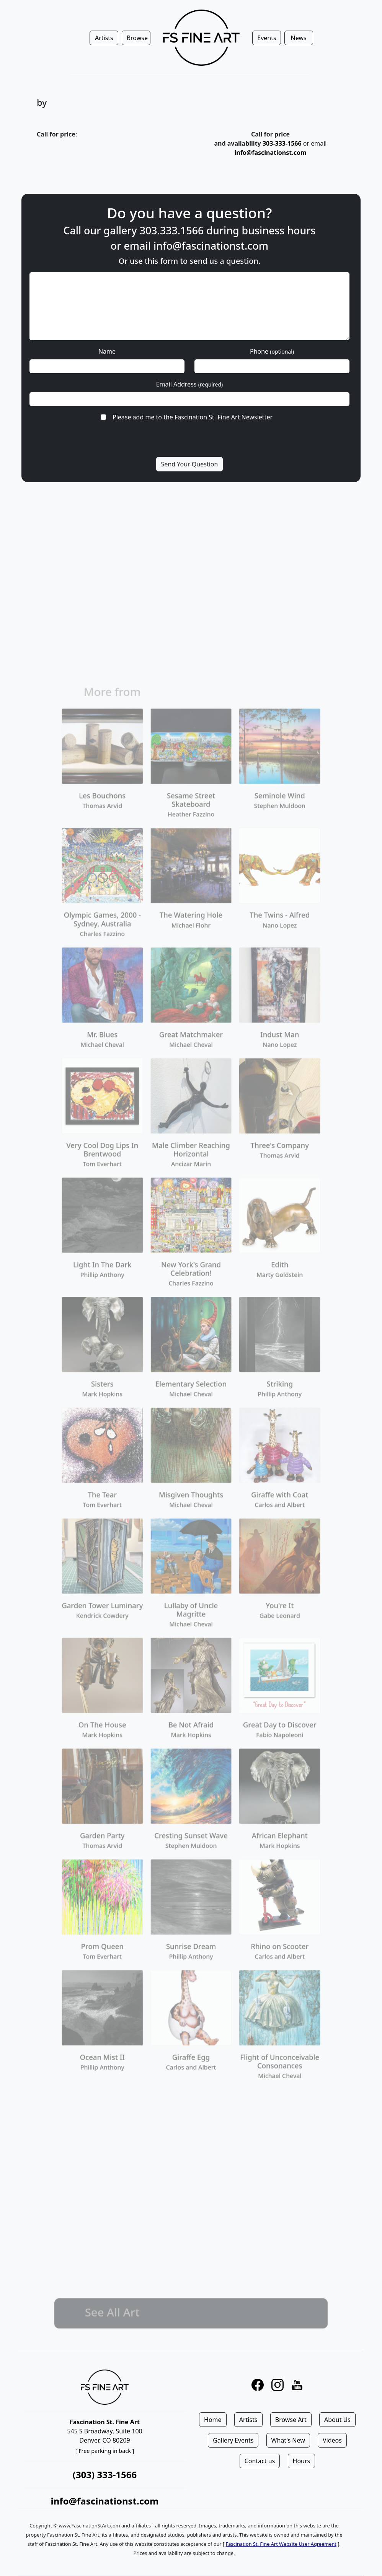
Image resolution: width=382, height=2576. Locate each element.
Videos (332, 2440)
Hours (301, 2461)
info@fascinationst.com (270, 152)
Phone (272, 351)
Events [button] (266, 38)
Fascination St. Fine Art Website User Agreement (281, 2543)
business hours (279, 230)
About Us (337, 2419)
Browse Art (291, 2419)
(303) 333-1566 (105, 2474)
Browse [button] (137, 38)
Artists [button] (104, 38)
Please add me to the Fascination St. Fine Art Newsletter (193, 417)
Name (107, 351)
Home (213, 2419)
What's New (288, 2440)
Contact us (260, 2461)
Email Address (189, 384)
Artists (248, 2419)
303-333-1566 (282, 143)
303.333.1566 (172, 230)
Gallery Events (233, 2440)
